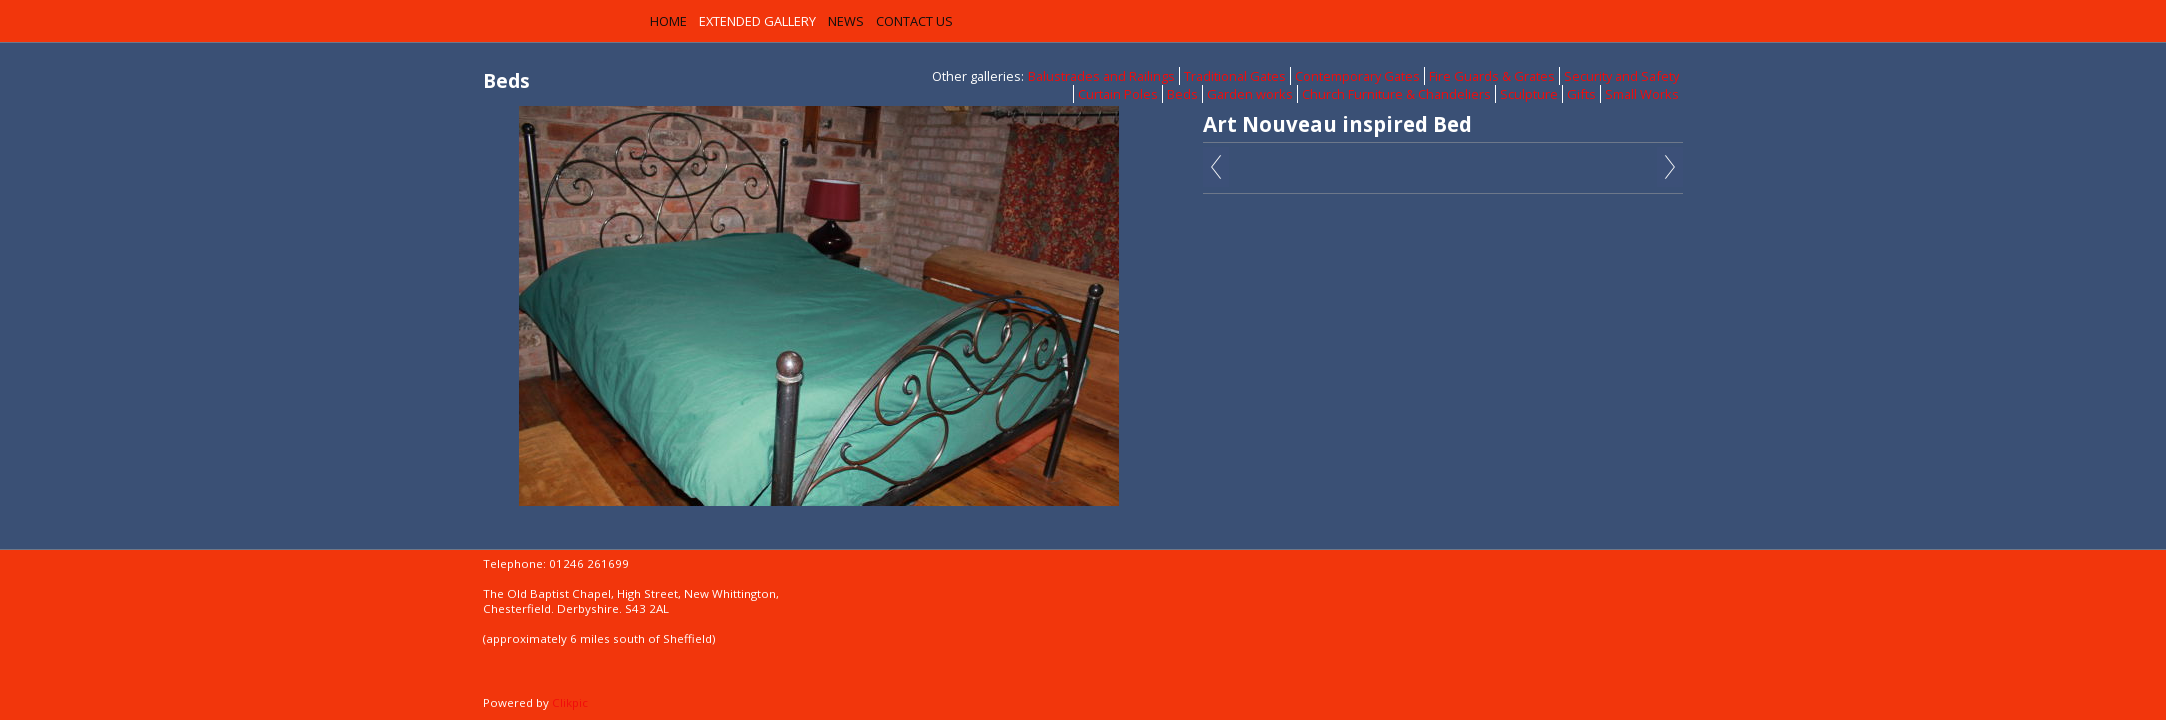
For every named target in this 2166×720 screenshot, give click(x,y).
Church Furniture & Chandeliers (1396, 94)
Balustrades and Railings (1101, 76)
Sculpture (1529, 94)
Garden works (1250, 94)
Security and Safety (1621, 76)
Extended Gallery (757, 21)
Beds (1182, 94)
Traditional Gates (1235, 76)
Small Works (1642, 94)
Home (668, 21)
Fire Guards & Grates (1492, 76)
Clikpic (570, 702)
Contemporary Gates (1357, 76)
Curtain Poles (1118, 94)
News (846, 21)
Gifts (1581, 94)
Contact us (914, 21)
